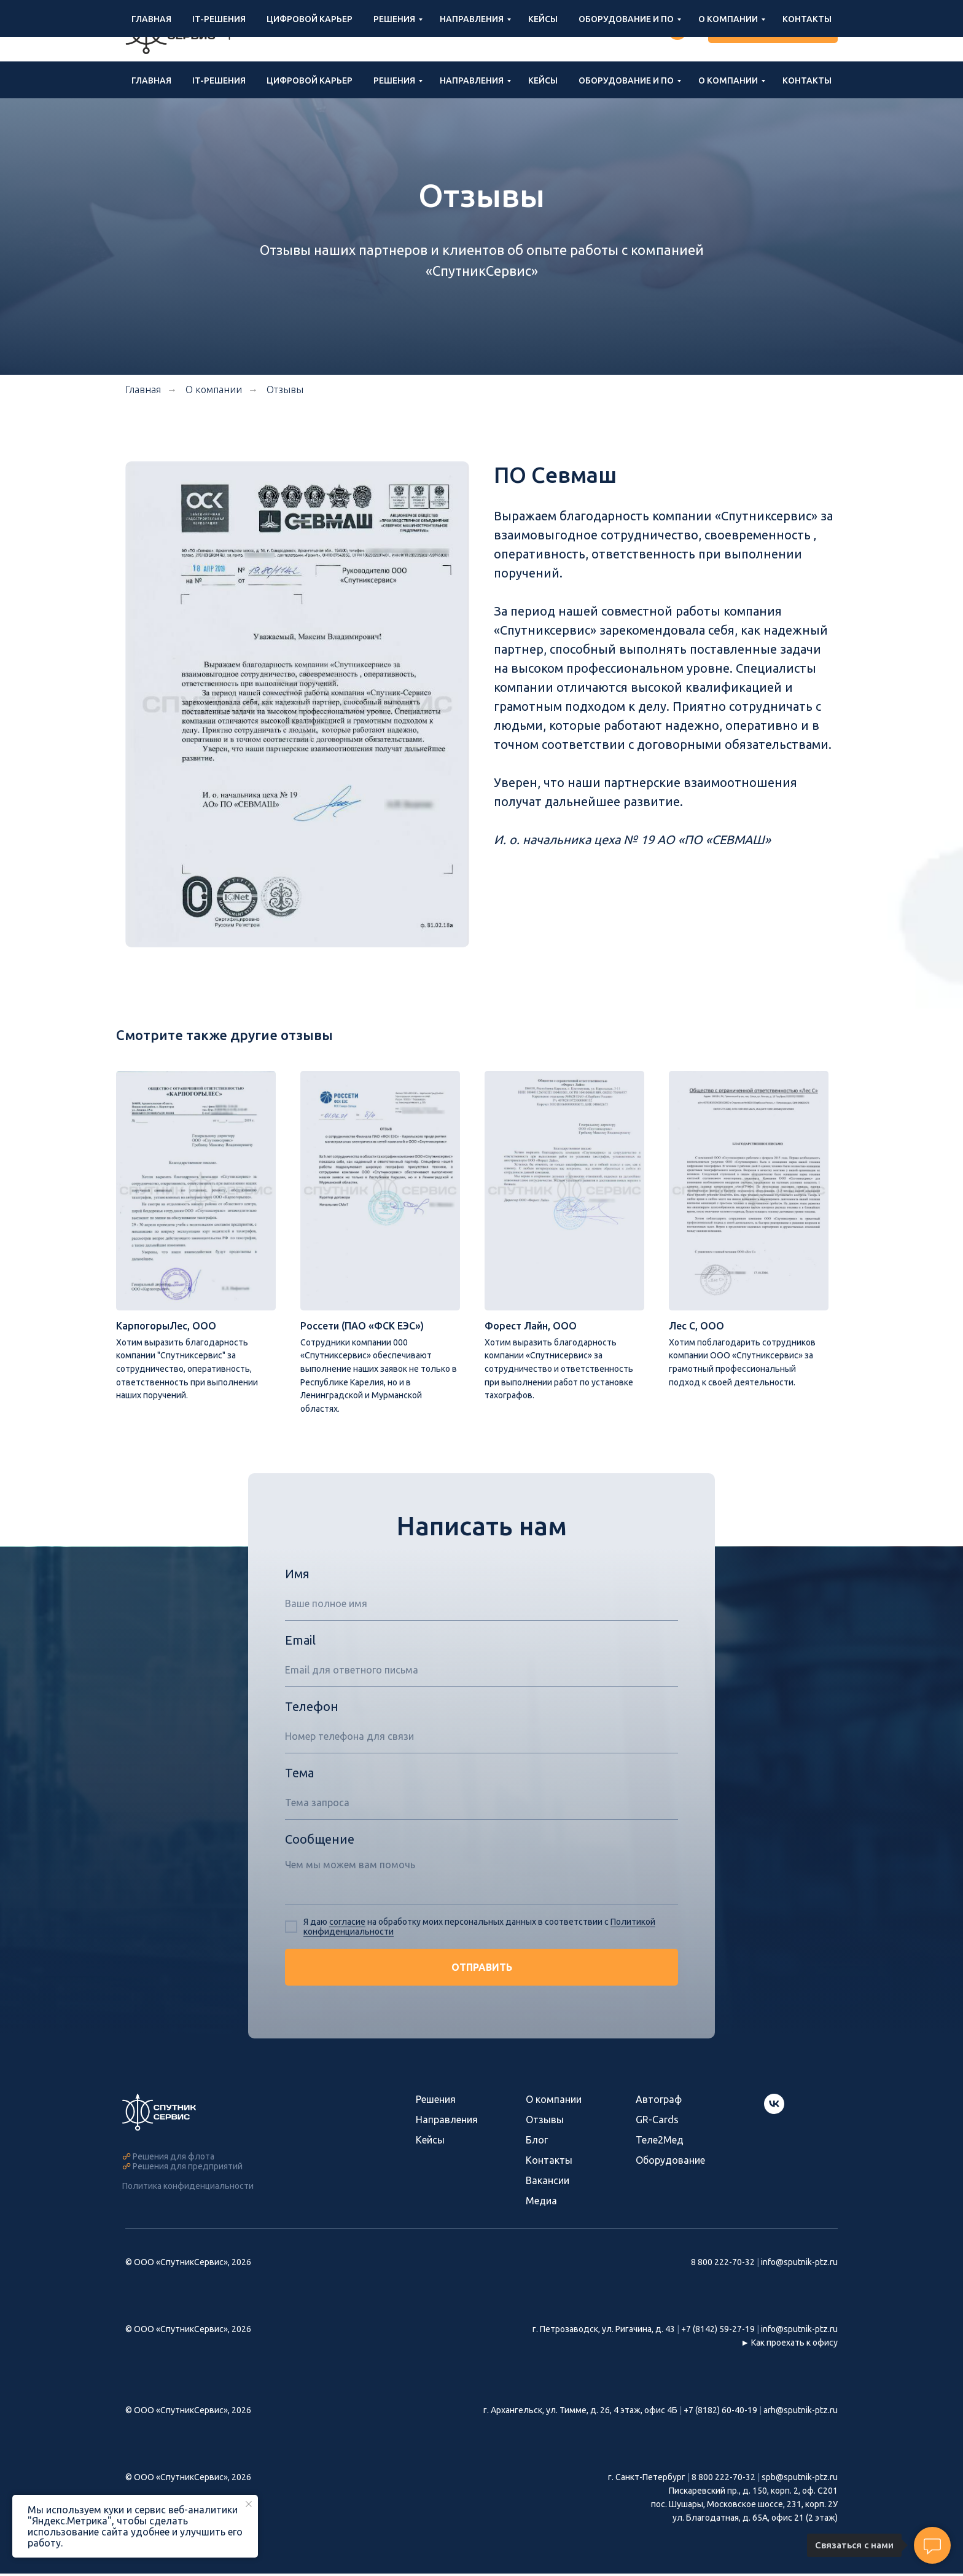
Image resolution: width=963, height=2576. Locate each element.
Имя (297, 1576)
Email (300, 1642)
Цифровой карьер (310, 80)
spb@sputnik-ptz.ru (800, 2480)
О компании (728, 80)
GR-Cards (657, 2122)
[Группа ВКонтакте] (677, 31)
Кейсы (543, 80)
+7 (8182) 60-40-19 (720, 2412)
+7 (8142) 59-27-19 (718, 2332)
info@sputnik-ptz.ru (558, 30)
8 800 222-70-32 (459, 30)
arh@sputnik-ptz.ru (800, 2412)
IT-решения (219, 80)
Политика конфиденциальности (188, 2188)
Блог (537, 2142)
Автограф (659, 2101)
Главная (151, 80)
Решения (394, 80)
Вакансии (547, 2182)
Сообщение (319, 1841)
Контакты (807, 80)
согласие (347, 1924)
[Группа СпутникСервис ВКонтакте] (774, 2113)
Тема (299, 1775)
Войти (635, 30)
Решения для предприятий (188, 2169)
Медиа (541, 2203)
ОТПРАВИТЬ (481, 1969)
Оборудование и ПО (626, 80)
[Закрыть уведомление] (249, 2504)
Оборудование (670, 2162)
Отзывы (285, 389)
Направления (472, 80)
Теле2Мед (660, 2142)
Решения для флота (173, 2159)
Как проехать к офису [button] (794, 2345)
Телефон (311, 1709)
